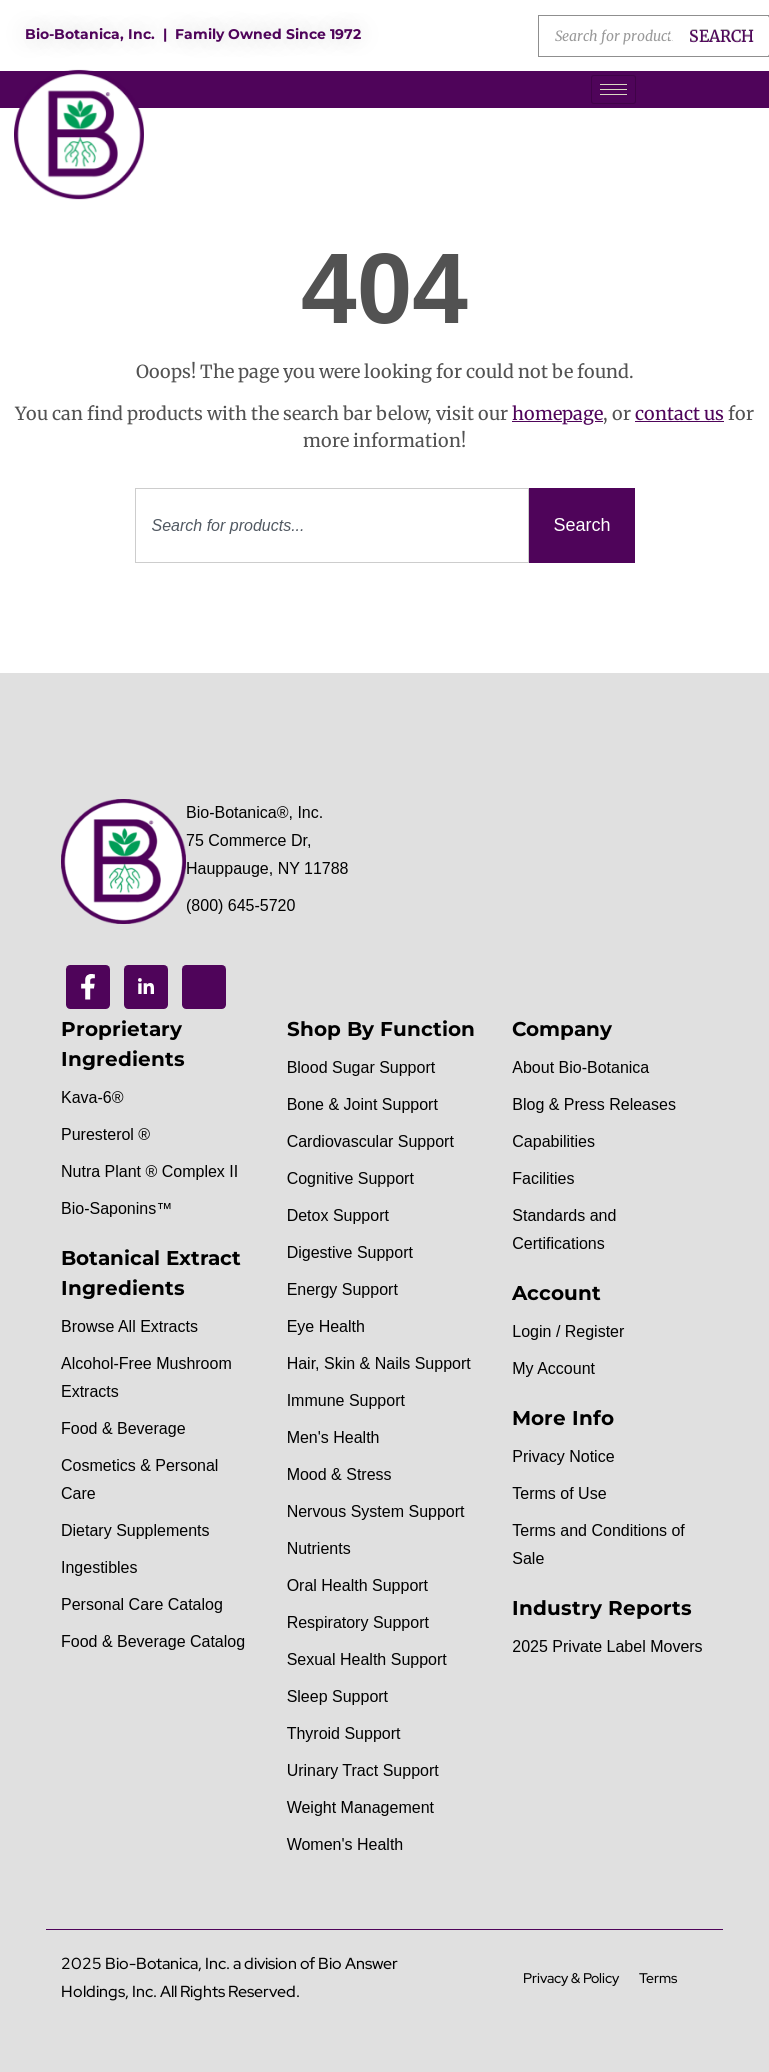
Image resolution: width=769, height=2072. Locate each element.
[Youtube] (204, 987)
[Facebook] (88, 987)
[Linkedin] (146, 987)
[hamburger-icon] (613, 89)
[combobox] (332, 525)
